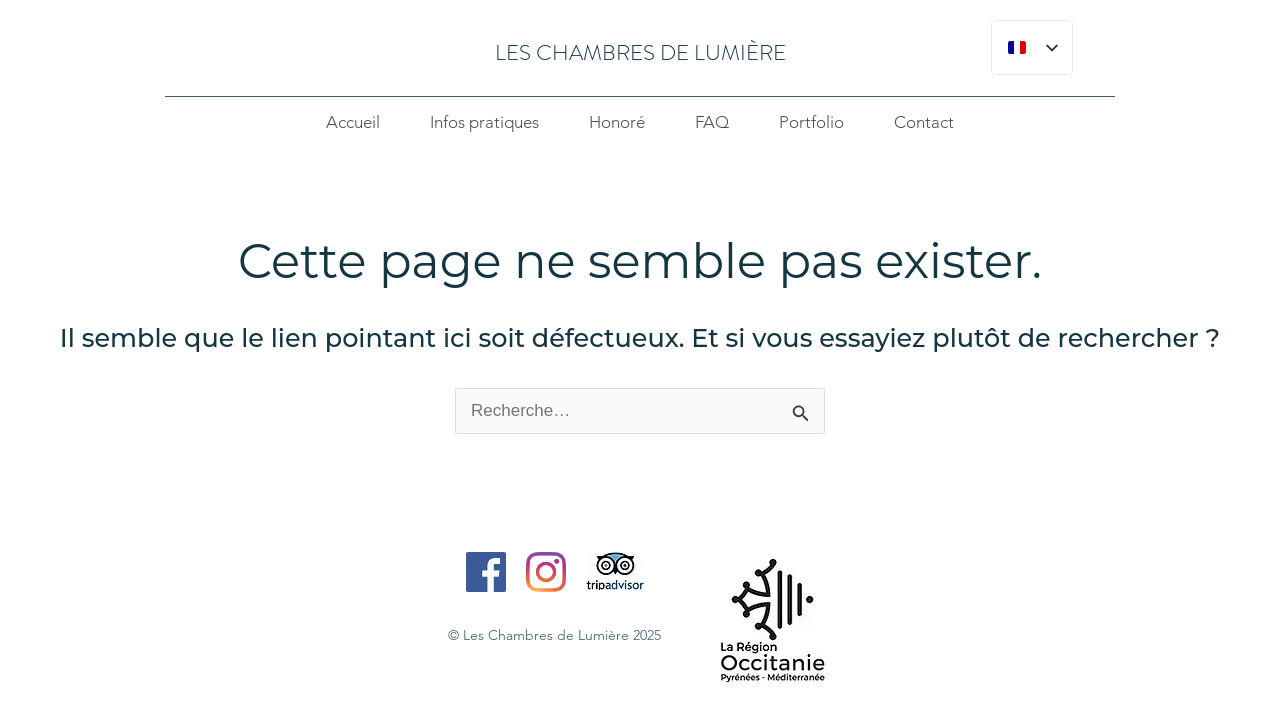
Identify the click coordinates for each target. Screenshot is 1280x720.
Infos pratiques (484, 122)
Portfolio (811, 122)
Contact (924, 122)
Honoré (617, 122)
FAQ (712, 122)
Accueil (353, 122)
